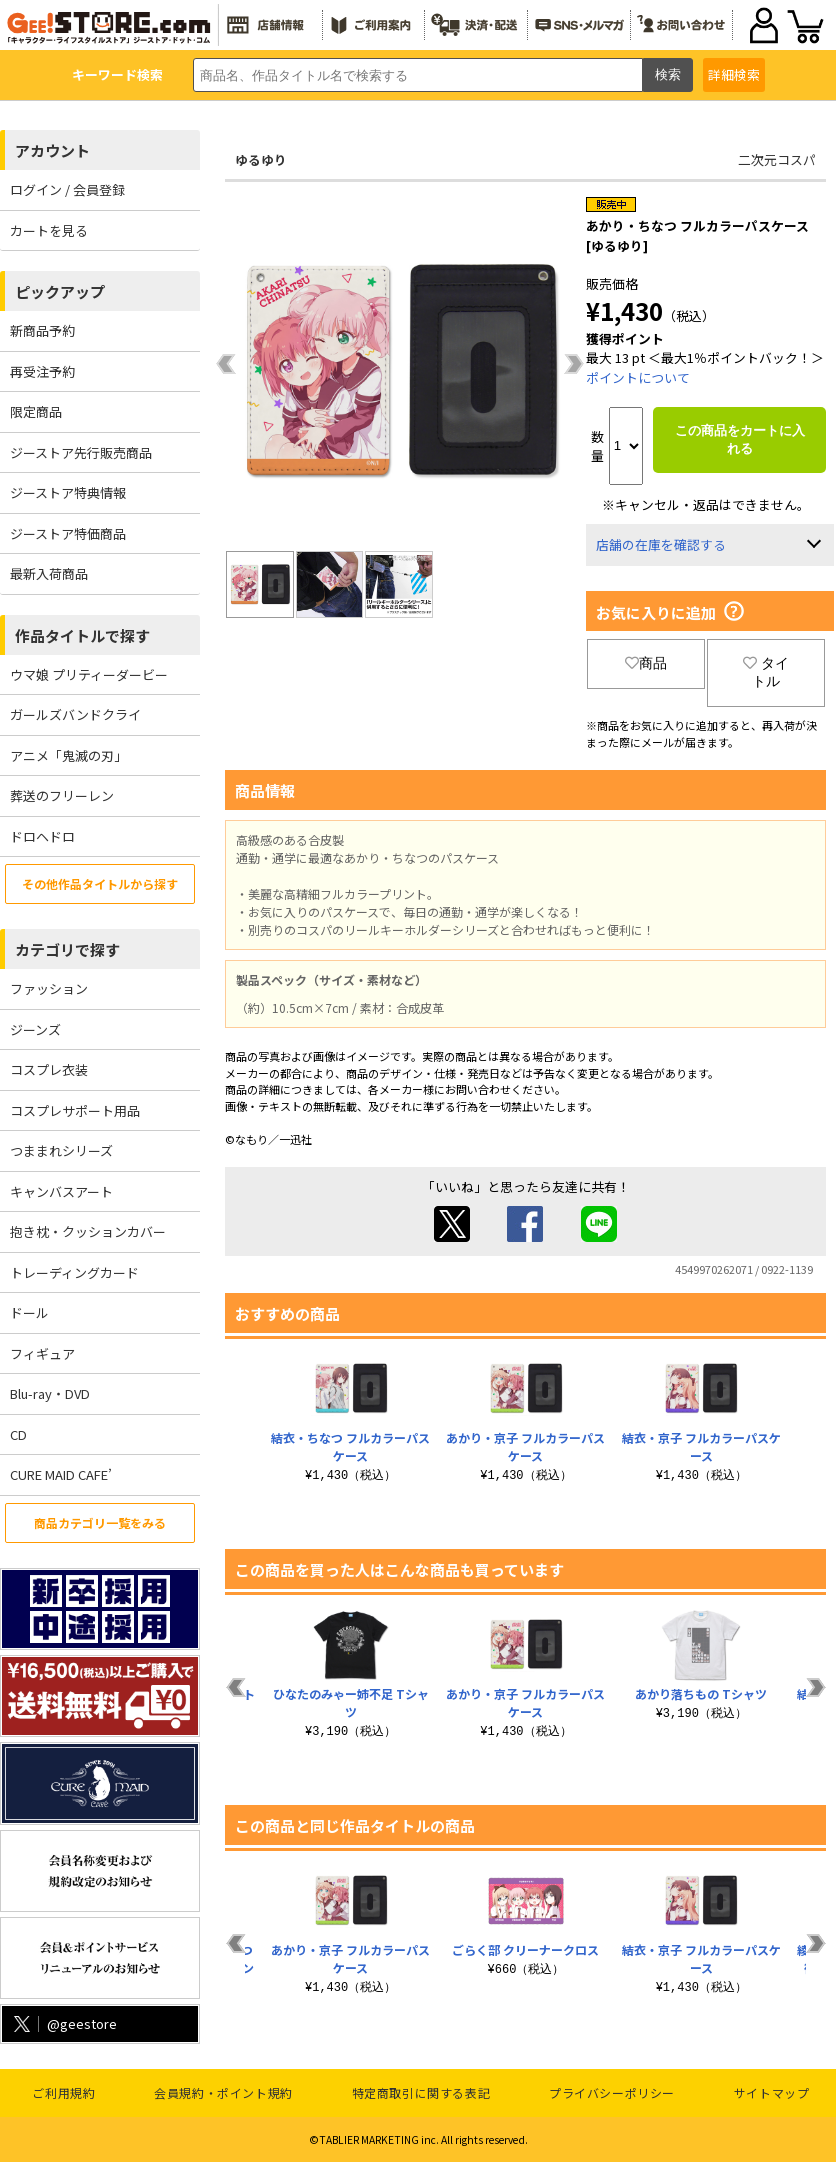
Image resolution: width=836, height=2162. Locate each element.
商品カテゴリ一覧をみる (100, 1522)
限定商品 (36, 411)
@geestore (63, 2023)
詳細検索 (734, 74)
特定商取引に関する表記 (421, 2092)
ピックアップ (60, 291)
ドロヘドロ (42, 836)
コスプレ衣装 (49, 1069)
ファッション (49, 988)
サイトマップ (772, 2092)
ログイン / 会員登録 (67, 189)
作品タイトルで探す (82, 635)
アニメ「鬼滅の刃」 (68, 755)
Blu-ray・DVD (50, 1393)
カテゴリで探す (67, 949)
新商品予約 (42, 330)
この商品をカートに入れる (740, 439)
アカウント (52, 150)
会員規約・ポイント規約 (223, 2092)
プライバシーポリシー (612, 2092)
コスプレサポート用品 (75, 1110)
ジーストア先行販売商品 (81, 452)
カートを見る (49, 230)
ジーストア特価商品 (68, 533)
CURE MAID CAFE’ (61, 1474)
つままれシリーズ (61, 1150)
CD (18, 1434)
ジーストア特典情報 (68, 492)
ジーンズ (35, 1029)
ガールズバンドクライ (75, 714)
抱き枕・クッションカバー (88, 1231)
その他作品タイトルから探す (100, 883)
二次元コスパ (777, 159)
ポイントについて (638, 377)
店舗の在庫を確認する (661, 544)
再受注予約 (42, 371)
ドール (29, 1312)
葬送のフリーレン (62, 795)
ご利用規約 (63, 2092)
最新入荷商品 (49, 573)
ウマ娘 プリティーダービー (89, 674)
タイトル (766, 672)
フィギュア (42, 1353)
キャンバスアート (61, 1191)
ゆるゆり (261, 159)
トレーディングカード (74, 1272)
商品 (646, 663)
